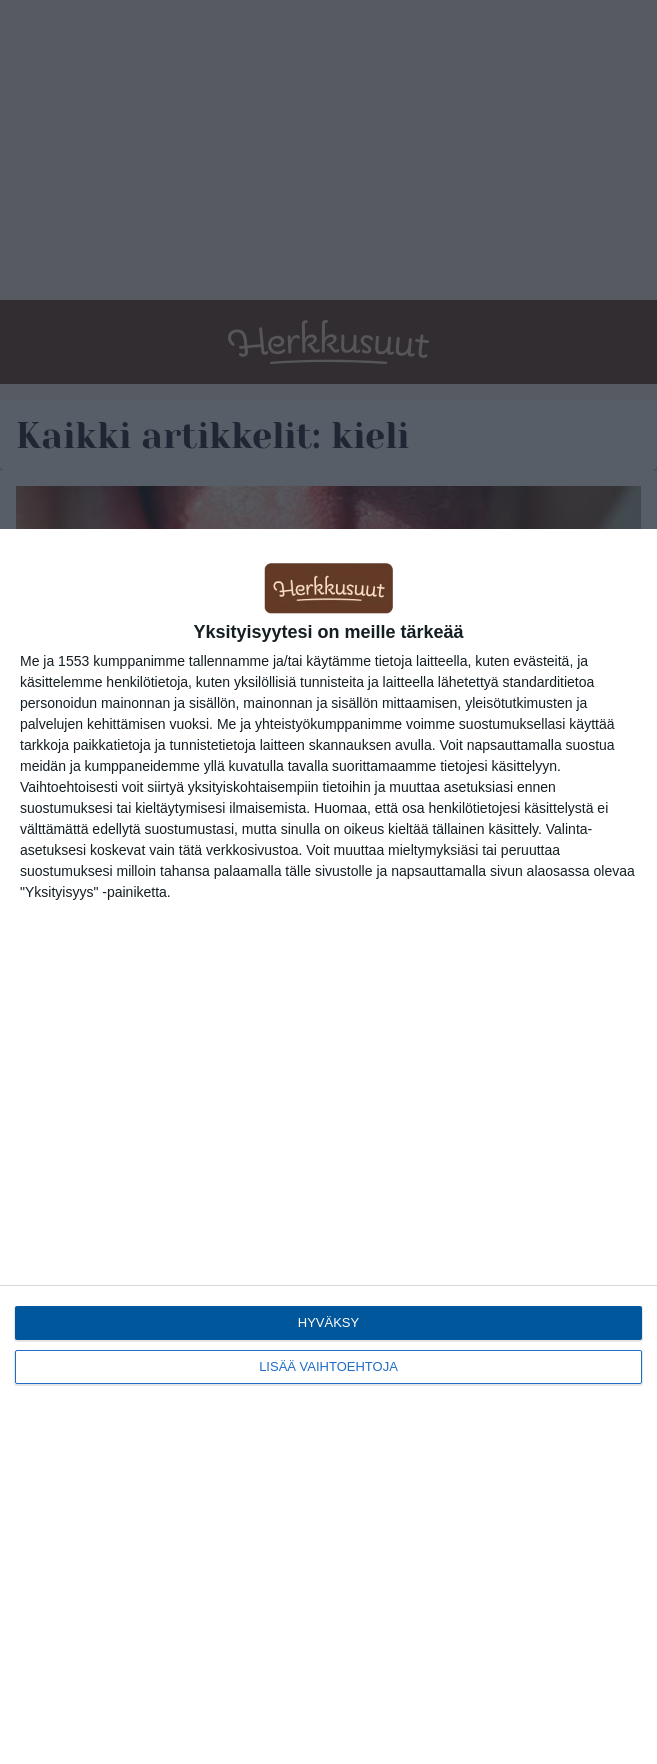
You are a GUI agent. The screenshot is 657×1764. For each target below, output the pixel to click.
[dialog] (328, 1146)
